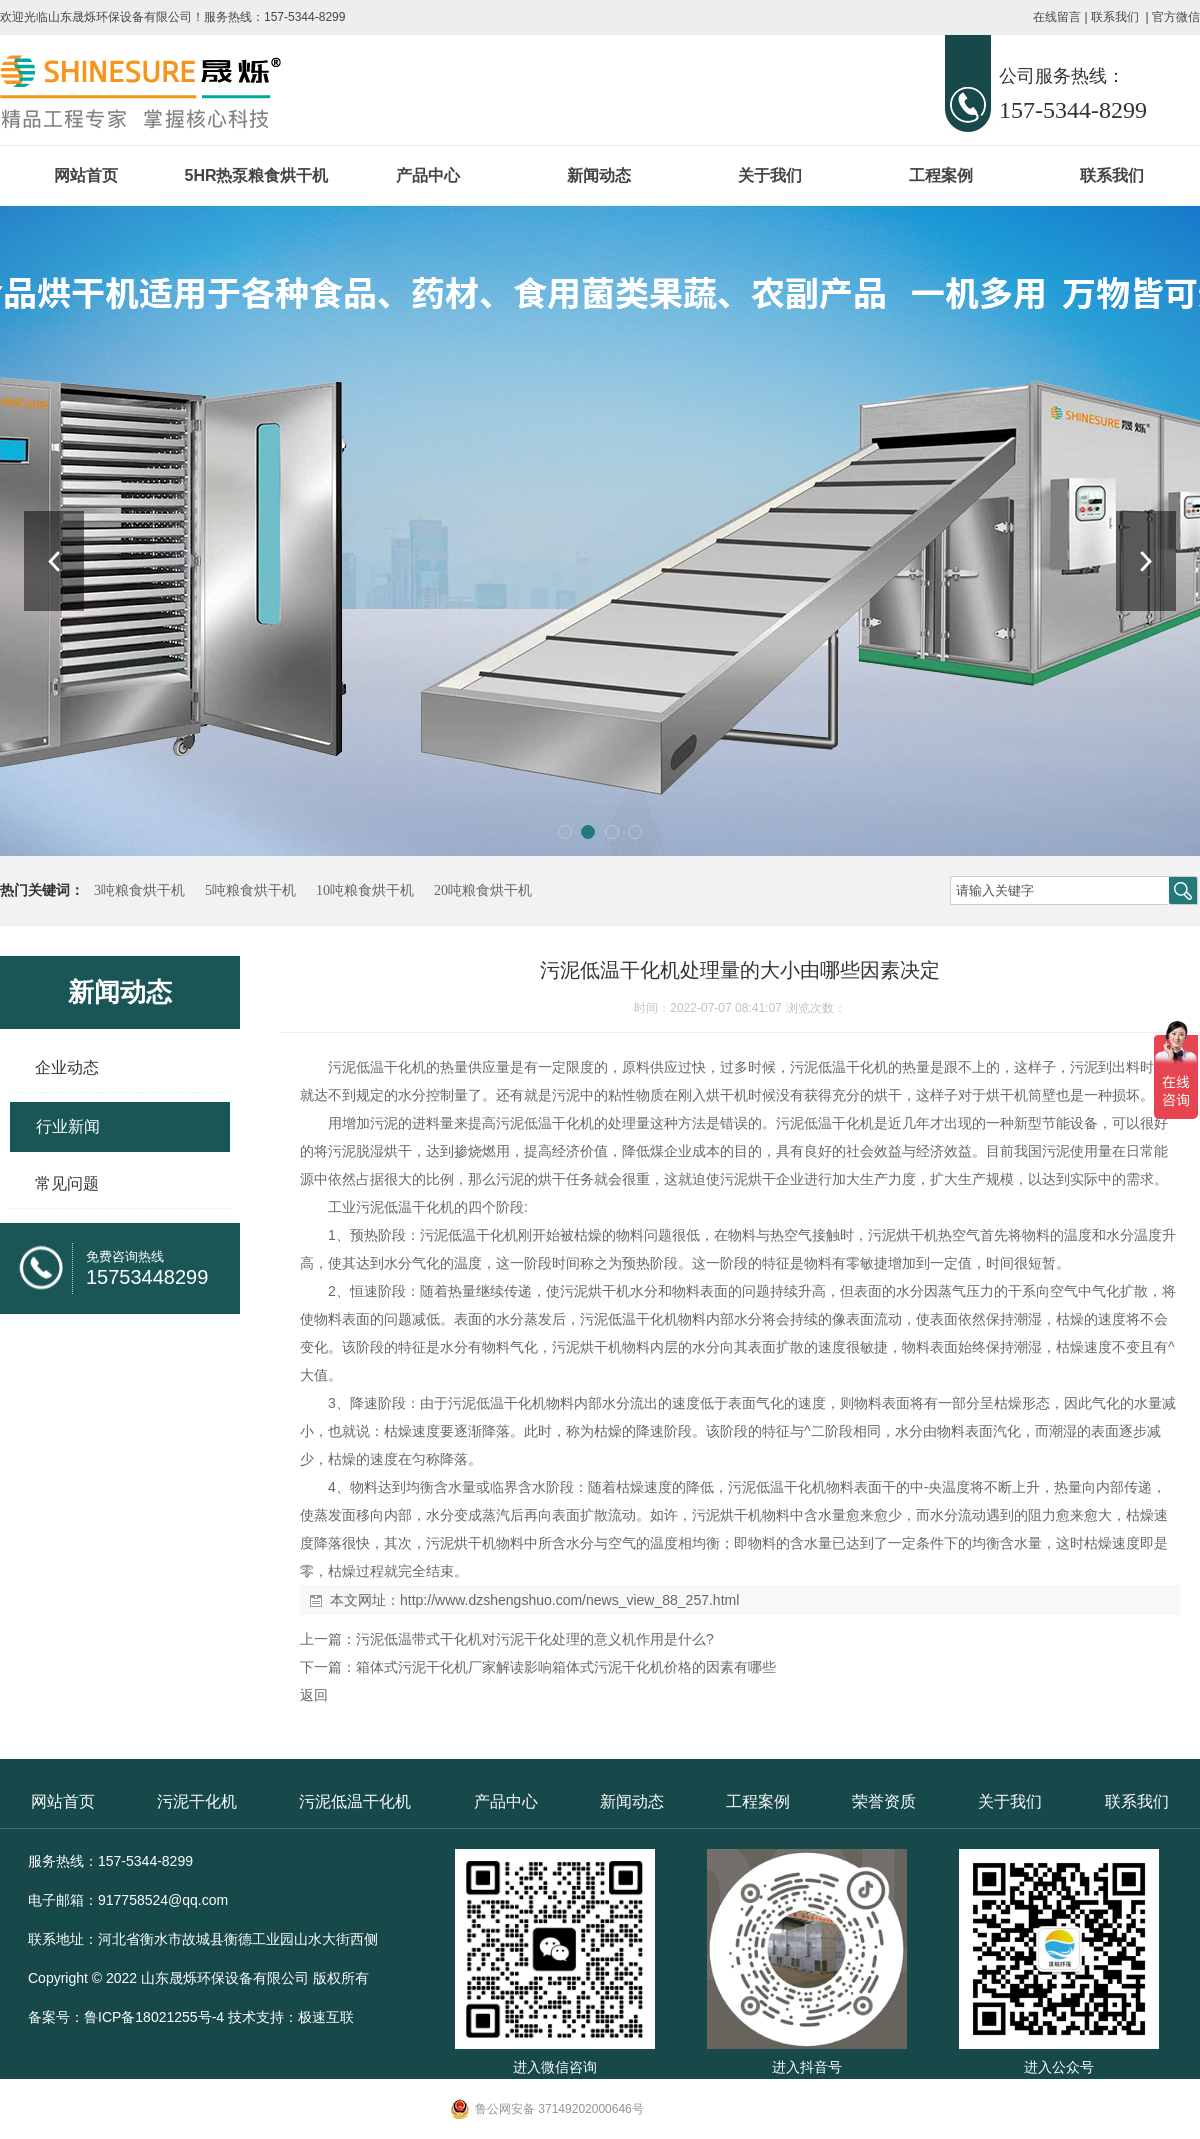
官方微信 (1176, 17)
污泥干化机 (197, 1801)
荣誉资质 (884, 1801)
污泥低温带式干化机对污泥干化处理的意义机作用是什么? (535, 1639)
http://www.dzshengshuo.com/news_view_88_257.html (569, 1600)
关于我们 (770, 175)
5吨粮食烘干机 (250, 890)
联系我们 (1115, 17)
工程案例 (941, 175)
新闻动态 (599, 175)
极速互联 (326, 2017)
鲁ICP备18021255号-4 (154, 2017)
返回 (314, 1695)
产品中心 (428, 175)
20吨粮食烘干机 (483, 890)
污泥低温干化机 (355, 1801)
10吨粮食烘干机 (365, 890)
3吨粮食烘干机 (139, 890)
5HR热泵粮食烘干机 (256, 175)
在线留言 (1057, 17)
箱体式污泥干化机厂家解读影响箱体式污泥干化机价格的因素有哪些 (566, 1667)
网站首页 (86, 175)
